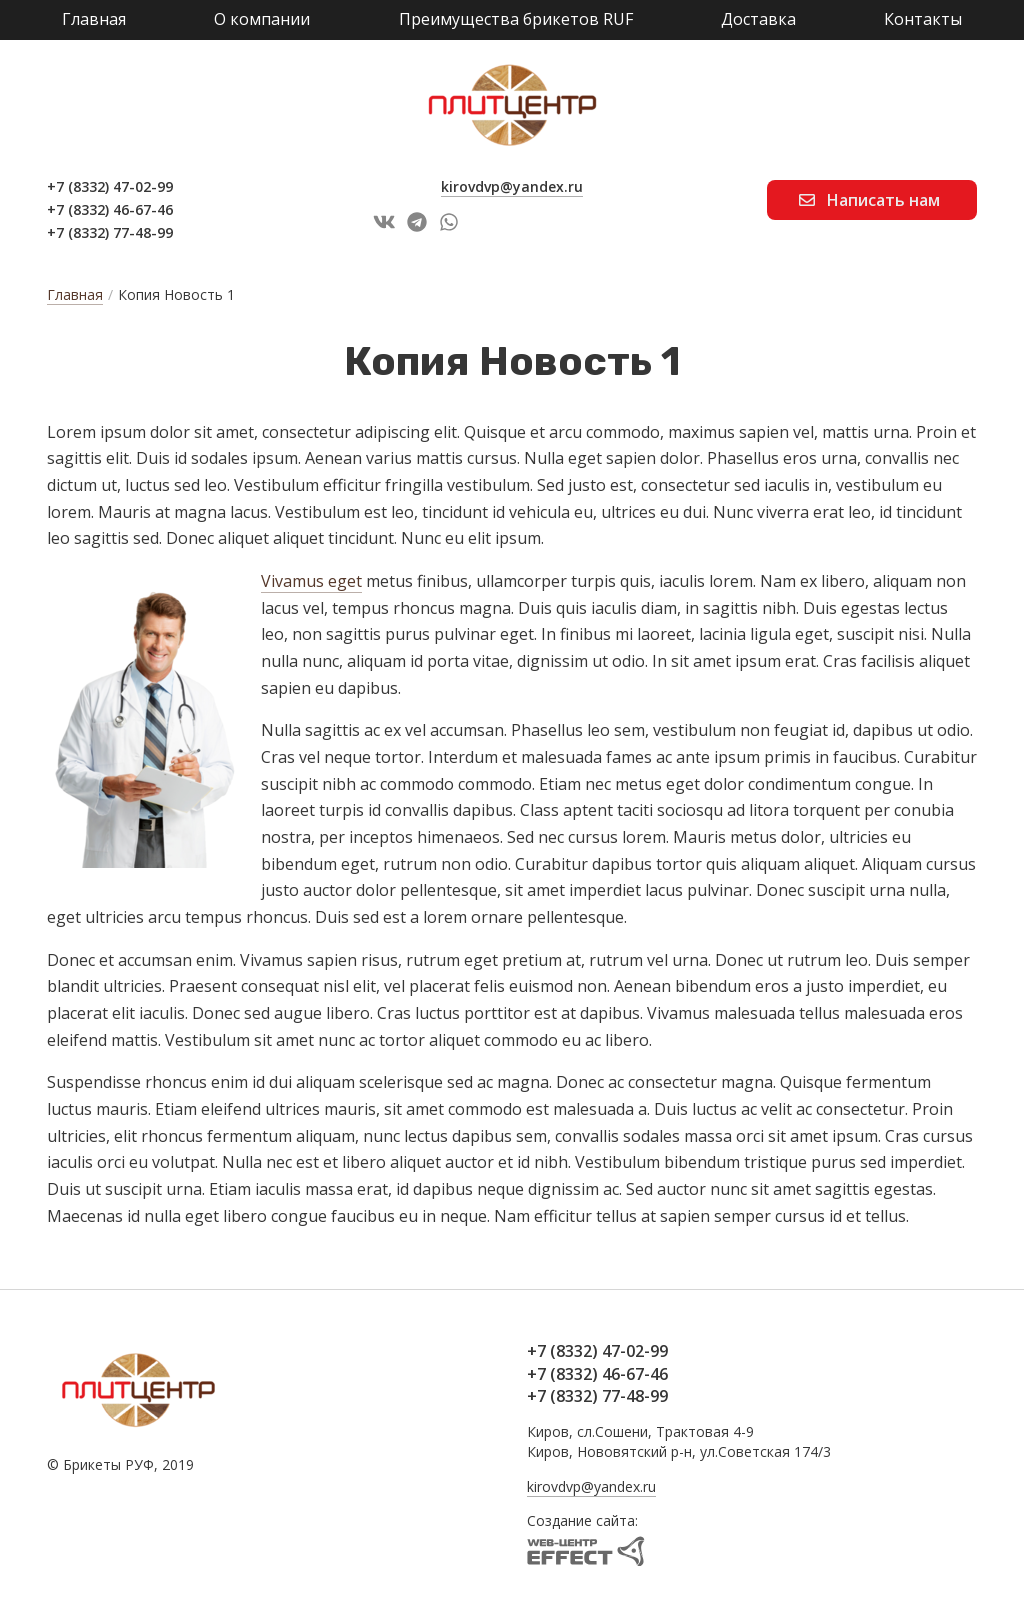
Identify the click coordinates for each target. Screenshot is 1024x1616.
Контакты (923, 19)
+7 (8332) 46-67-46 (110, 209)
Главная (94, 19)
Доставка (758, 19)
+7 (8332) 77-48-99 (110, 232)
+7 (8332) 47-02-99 (110, 186)
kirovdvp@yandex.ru (512, 186)
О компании (262, 19)
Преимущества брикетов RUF (516, 19)
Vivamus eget (311, 581)
